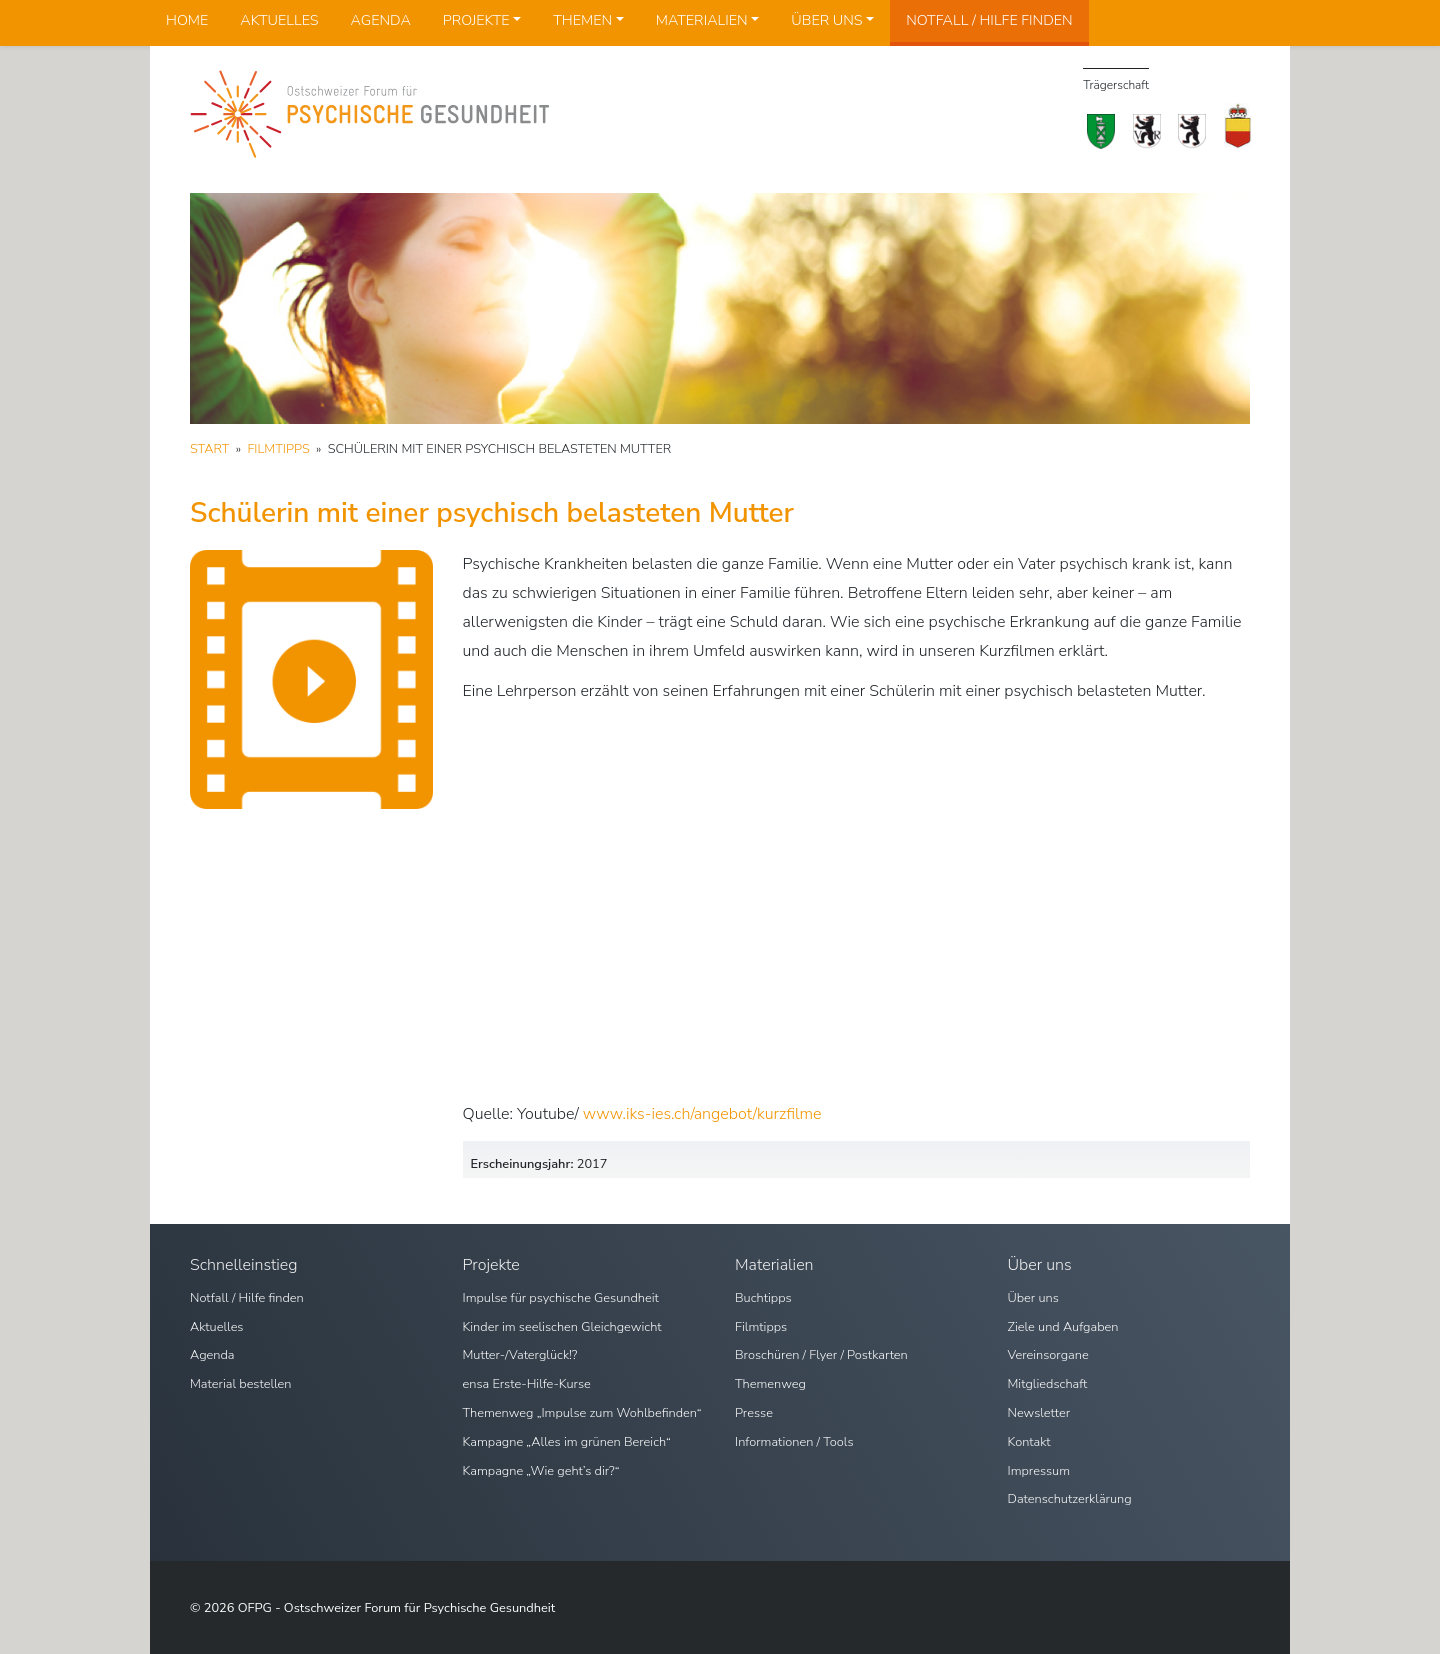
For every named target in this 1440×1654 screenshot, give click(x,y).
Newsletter (1039, 1413)
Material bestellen (241, 1384)
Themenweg (770, 1384)
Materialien (702, 20)
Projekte (476, 20)
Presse (754, 1413)
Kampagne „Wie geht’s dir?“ (541, 1471)
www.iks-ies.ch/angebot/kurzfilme (702, 1114)
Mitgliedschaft (1048, 1384)
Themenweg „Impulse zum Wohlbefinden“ (582, 1413)
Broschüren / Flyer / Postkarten (821, 1355)
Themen (582, 20)
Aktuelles (279, 20)
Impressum (1039, 1471)
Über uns (826, 20)
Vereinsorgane (1048, 1355)
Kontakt (1029, 1442)
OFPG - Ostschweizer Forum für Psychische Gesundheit (397, 1608)
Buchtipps (763, 1298)
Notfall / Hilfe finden (989, 20)
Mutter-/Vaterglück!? (520, 1355)
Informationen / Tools (794, 1442)
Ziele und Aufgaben (1063, 1327)
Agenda (381, 20)
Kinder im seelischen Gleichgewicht (562, 1327)
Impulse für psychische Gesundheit (561, 1298)
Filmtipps (761, 1327)
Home (187, 20)
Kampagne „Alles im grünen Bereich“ (567, 1442)
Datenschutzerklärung (1070, 1499)
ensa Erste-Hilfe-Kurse (527, 1384)
